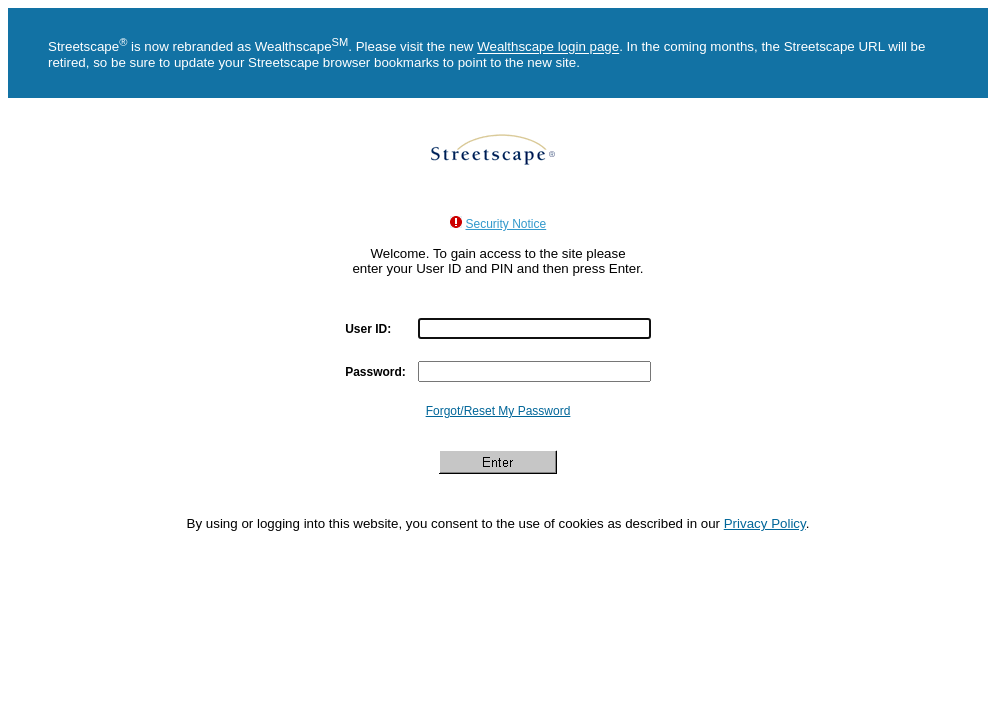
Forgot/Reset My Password (498, 411)
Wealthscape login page (548, 47)
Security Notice (506, 224)
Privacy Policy (765, 523)
